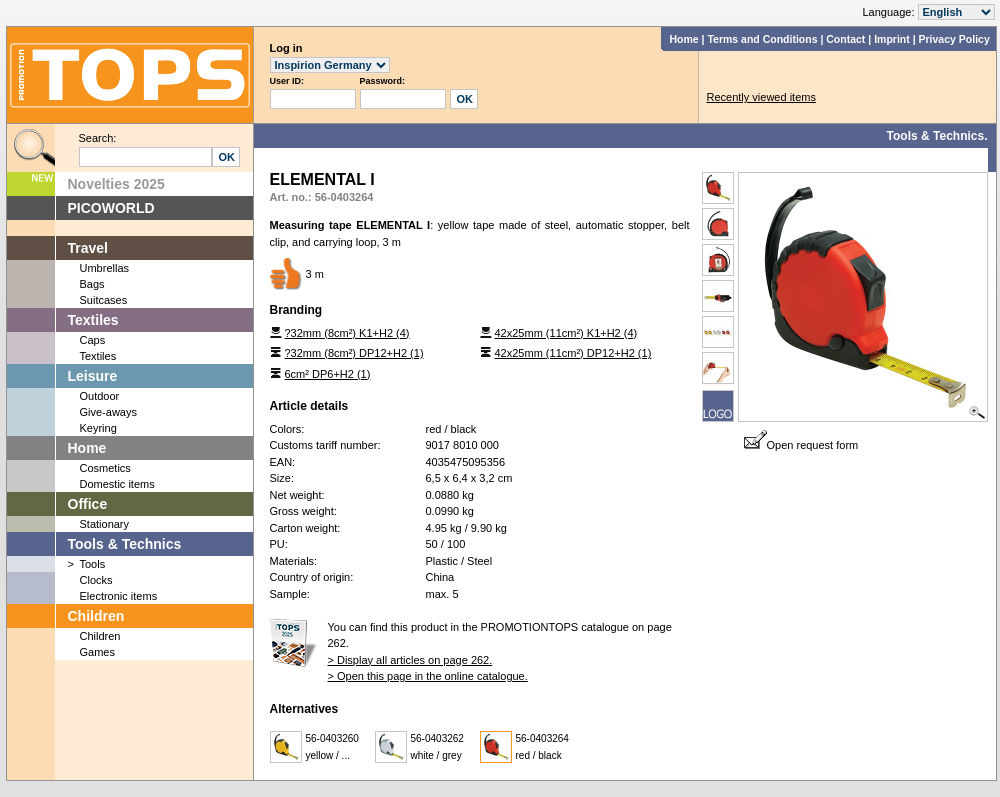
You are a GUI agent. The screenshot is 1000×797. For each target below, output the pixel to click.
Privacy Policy (954, 39)
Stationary (105, 524)
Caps (93, 340)
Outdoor (100, 396)
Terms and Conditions (762, 39)
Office (88, 504)
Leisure (93, 376)
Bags (92, 284)
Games (97, 652)
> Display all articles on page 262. (410, 660)
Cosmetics (105, 468)
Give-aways (108, 412)
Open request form (801, 445)
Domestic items (117, 484)
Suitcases (104, 300)
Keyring (98, 428)
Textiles (93, 320)
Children (96, 616)
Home (683, 39)
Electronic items (119, 596)
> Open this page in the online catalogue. (428, 676)
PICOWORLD (111, 208)
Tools (93, 564)
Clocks (96, 580)
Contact (845, 39)
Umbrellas (105, 268)
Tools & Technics (125, 544)
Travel (88, 248)
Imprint (892, 39)
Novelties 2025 (116, 184)
